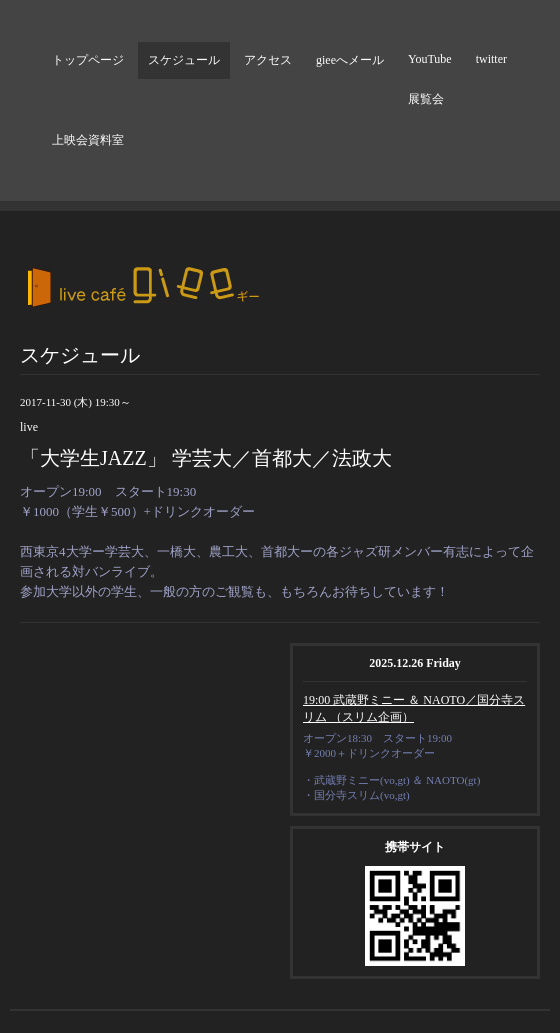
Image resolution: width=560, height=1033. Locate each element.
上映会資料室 (88, 140)
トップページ (88, 60)
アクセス (268, 60)
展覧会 (426, 99)
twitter (491, 59)
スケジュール (184, 60)
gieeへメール (350, 60)
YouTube (430, 59)
